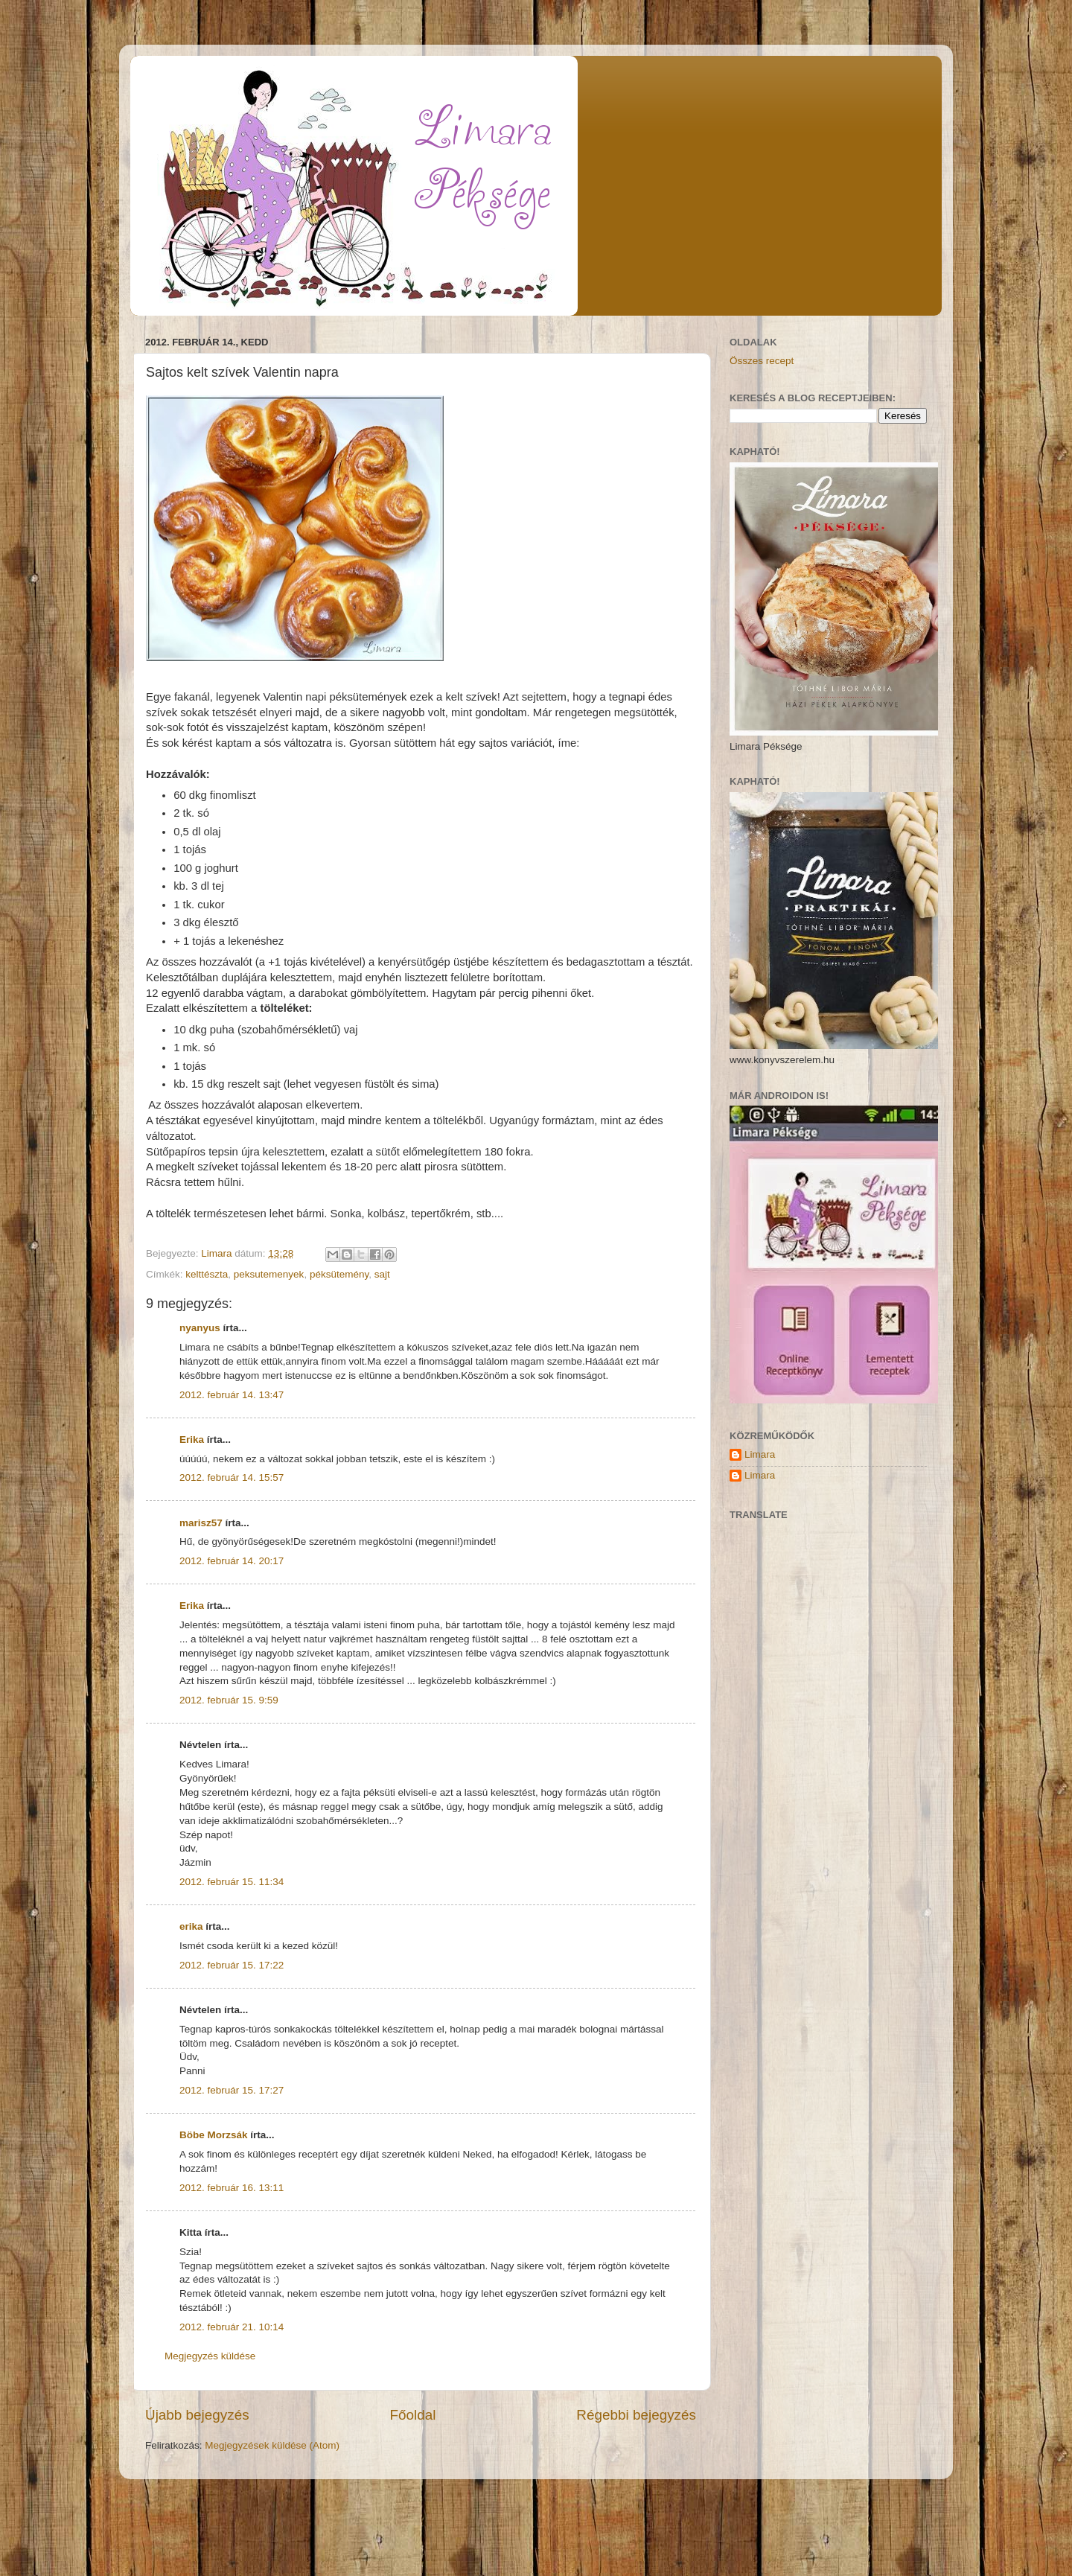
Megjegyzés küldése (210, 2356)
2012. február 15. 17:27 (231, 2090)
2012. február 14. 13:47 (231, 1394)
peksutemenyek (269, 1274)
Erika (191, 1439)
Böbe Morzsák (213, 2134)
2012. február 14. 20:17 (231, 1560)
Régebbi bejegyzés (636, 2415)
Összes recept (762, 360)
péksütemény (339, 1274)
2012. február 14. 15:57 (231, 1477)
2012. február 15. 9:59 (228, 1700)
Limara (759, 1454)
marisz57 (201, 1522)
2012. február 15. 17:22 (231, 1965)
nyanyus (199, 1327)
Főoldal (413, 2415)
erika (191, 1926)
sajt (382, 1274)
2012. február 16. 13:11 (231, 2187)
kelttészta (206, 1274)
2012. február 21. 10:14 (231, 2327)
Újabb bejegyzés (197, 2415)
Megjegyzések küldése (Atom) (272, 2445)
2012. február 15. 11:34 (231, 1881)
